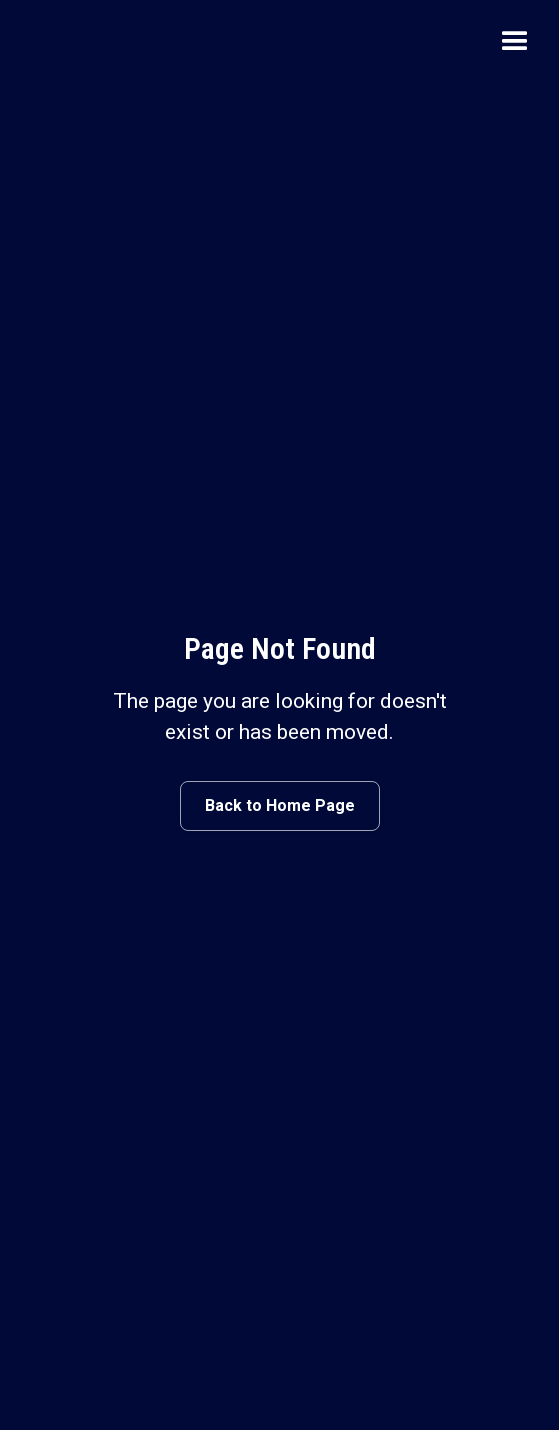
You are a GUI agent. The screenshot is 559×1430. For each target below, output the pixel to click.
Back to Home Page (280, 805)
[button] (515, 42)
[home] (65, 42)
